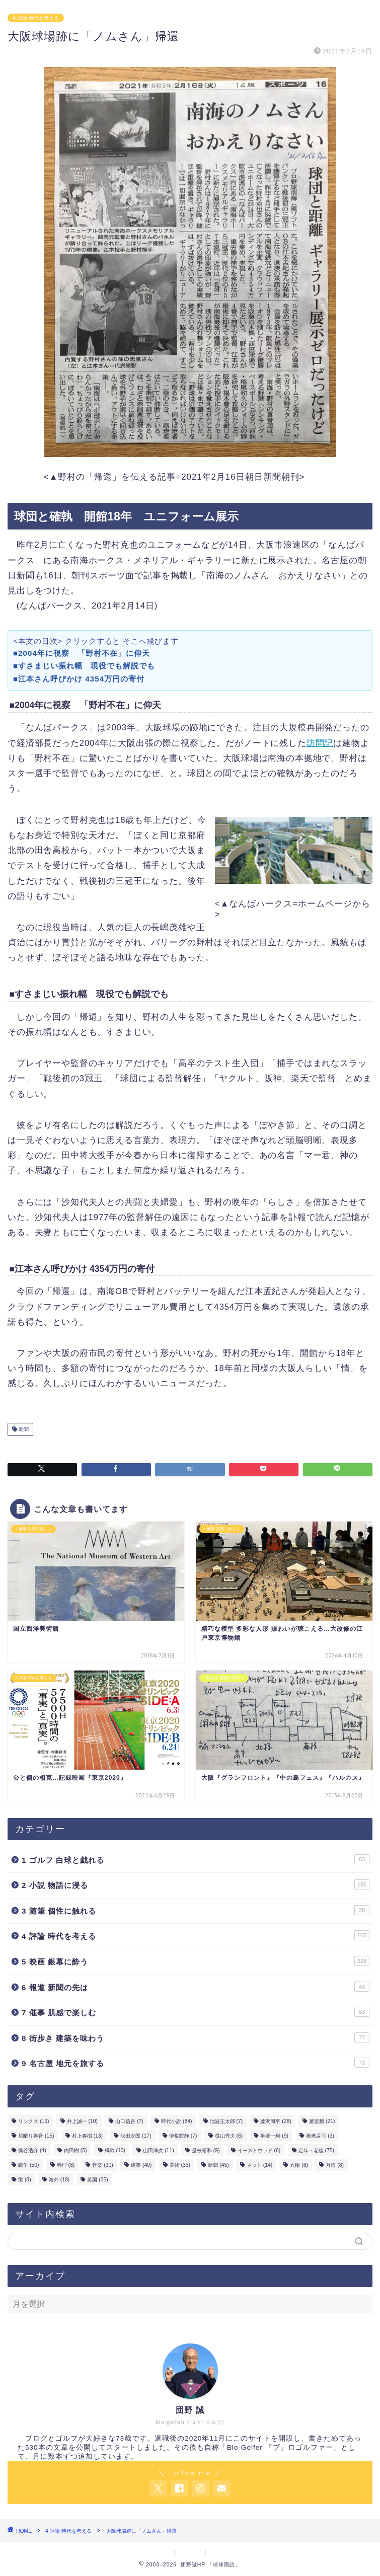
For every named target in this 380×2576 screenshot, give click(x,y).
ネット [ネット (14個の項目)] (259, 2165)
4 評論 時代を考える (36, 18)
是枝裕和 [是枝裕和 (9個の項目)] (206, 2150)
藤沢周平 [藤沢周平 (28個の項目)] (275, 2121)
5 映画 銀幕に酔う (195, 1961)
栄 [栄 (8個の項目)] (24, 2179)
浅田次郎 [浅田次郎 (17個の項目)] (135, 2136)
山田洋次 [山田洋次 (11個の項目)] (158, 2150)
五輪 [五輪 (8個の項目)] (299, 2165)
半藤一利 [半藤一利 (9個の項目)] (274, 2136)
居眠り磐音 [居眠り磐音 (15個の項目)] (36, 2136)
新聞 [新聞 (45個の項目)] (218, 2165)
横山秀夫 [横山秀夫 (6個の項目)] (229, 2136)
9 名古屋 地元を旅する (195, 2063)
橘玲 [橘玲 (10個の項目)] (115, 2150)
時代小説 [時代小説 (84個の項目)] (176, 2121)
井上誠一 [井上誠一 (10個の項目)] (82, 2121)
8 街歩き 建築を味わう (195, 2037)
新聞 (23, 1429)
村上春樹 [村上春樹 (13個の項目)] (87, 2136)
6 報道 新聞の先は (195, 1987)
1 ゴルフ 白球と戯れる (195, 1859)
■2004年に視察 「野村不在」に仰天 (81, 653)
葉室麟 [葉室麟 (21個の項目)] (322, 2121)
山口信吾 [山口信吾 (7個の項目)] (129, 2121)
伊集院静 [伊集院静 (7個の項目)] (183, 2136)
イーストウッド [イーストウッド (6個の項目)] (259, 2150)
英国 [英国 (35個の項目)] (97, 2179)
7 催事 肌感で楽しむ (195, 2012)
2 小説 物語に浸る (195, 1884)
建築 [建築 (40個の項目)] (141, 2165)
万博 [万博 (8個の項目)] (335, 2165)
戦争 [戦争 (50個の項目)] (28, 2165)
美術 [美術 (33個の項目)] (180, 2165)
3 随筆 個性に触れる (195, 1910)
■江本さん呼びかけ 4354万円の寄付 (78, 678)
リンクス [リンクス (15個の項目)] (33, 2121)
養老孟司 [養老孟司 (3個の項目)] (320, 2136)
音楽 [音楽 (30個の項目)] (102, 2165)
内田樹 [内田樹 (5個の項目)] (75, 2150)
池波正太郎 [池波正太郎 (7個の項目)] (226, 2121)
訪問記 (320, 743)
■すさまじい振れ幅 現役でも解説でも (88, 665)
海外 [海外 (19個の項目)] (59, 2179)
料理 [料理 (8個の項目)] (66, 2165)
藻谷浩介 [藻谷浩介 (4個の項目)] (32, 2150)
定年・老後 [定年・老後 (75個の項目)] (316, 2150)
